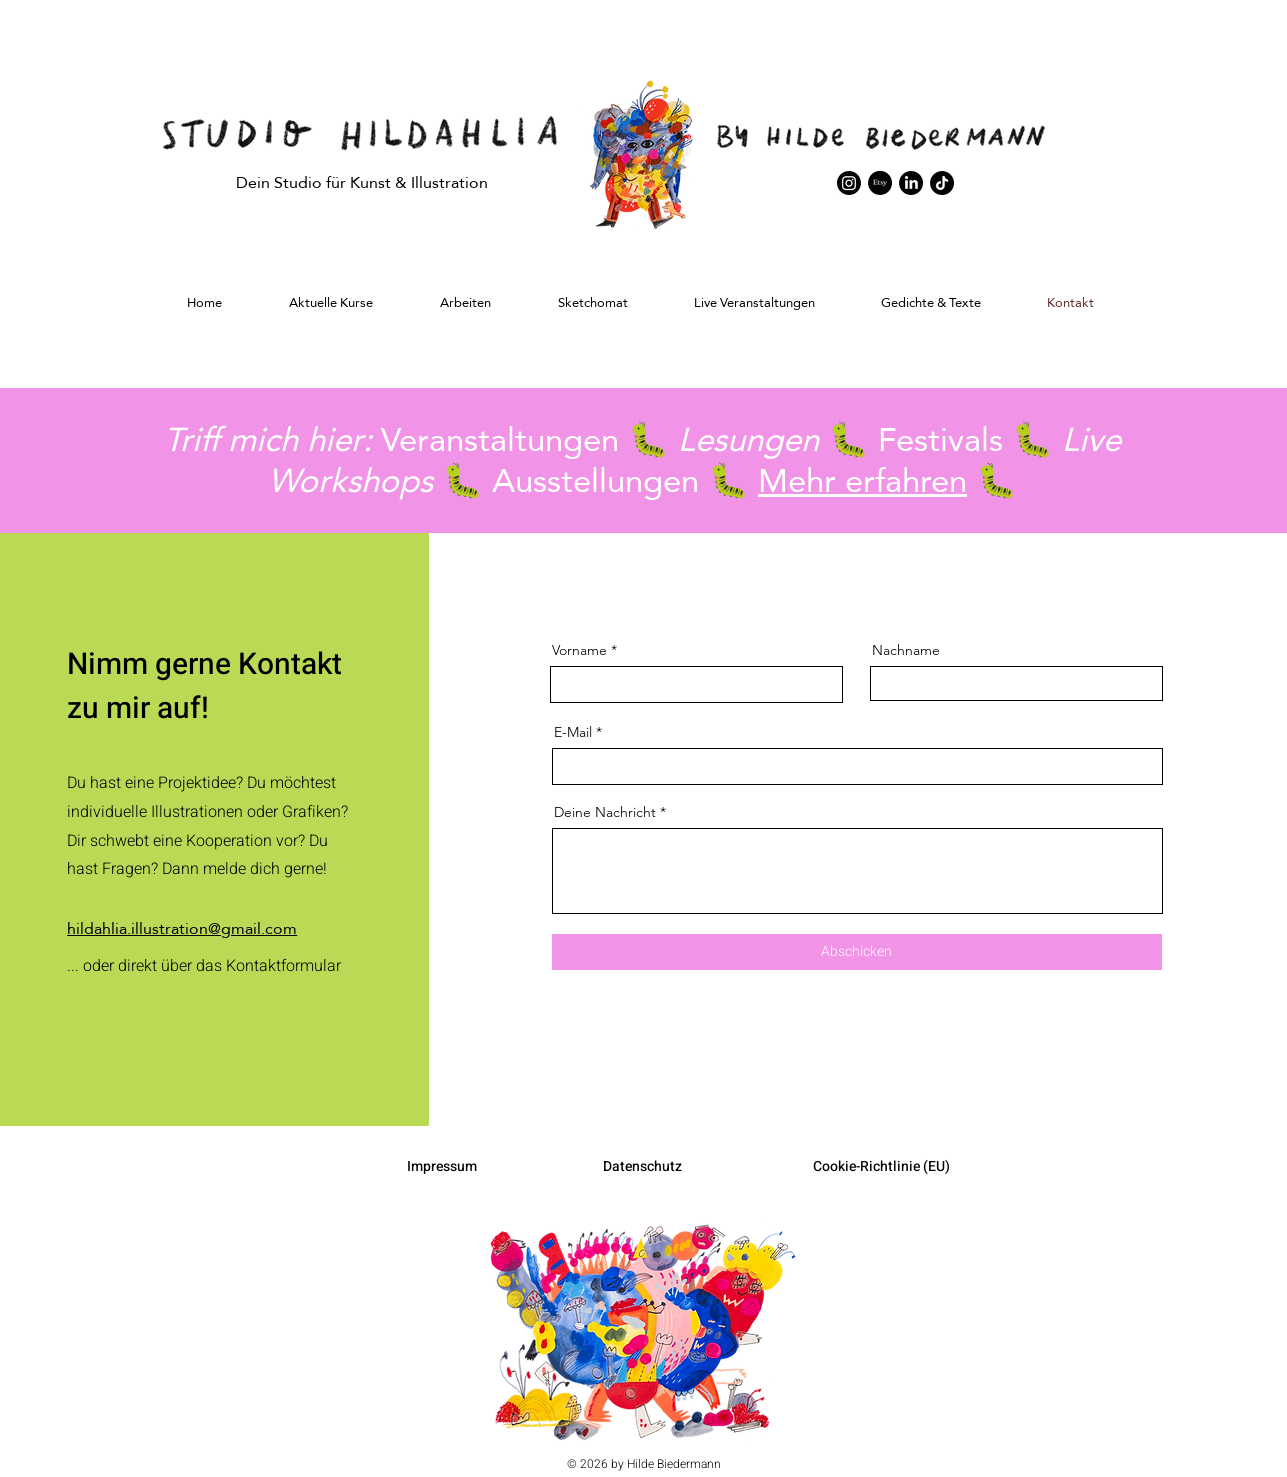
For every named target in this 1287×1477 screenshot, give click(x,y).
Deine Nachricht (605, 812)
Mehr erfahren (862, 480)
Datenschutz (642, 1166)
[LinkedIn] (911, 183)
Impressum (442, 1166)
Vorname (579, 650)
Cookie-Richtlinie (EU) (881, 1166)
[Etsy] (880, 183)
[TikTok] (942, 183)
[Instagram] (849, 183)
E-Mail (573, 732)
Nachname (906, 650)
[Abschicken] (857, 952)
